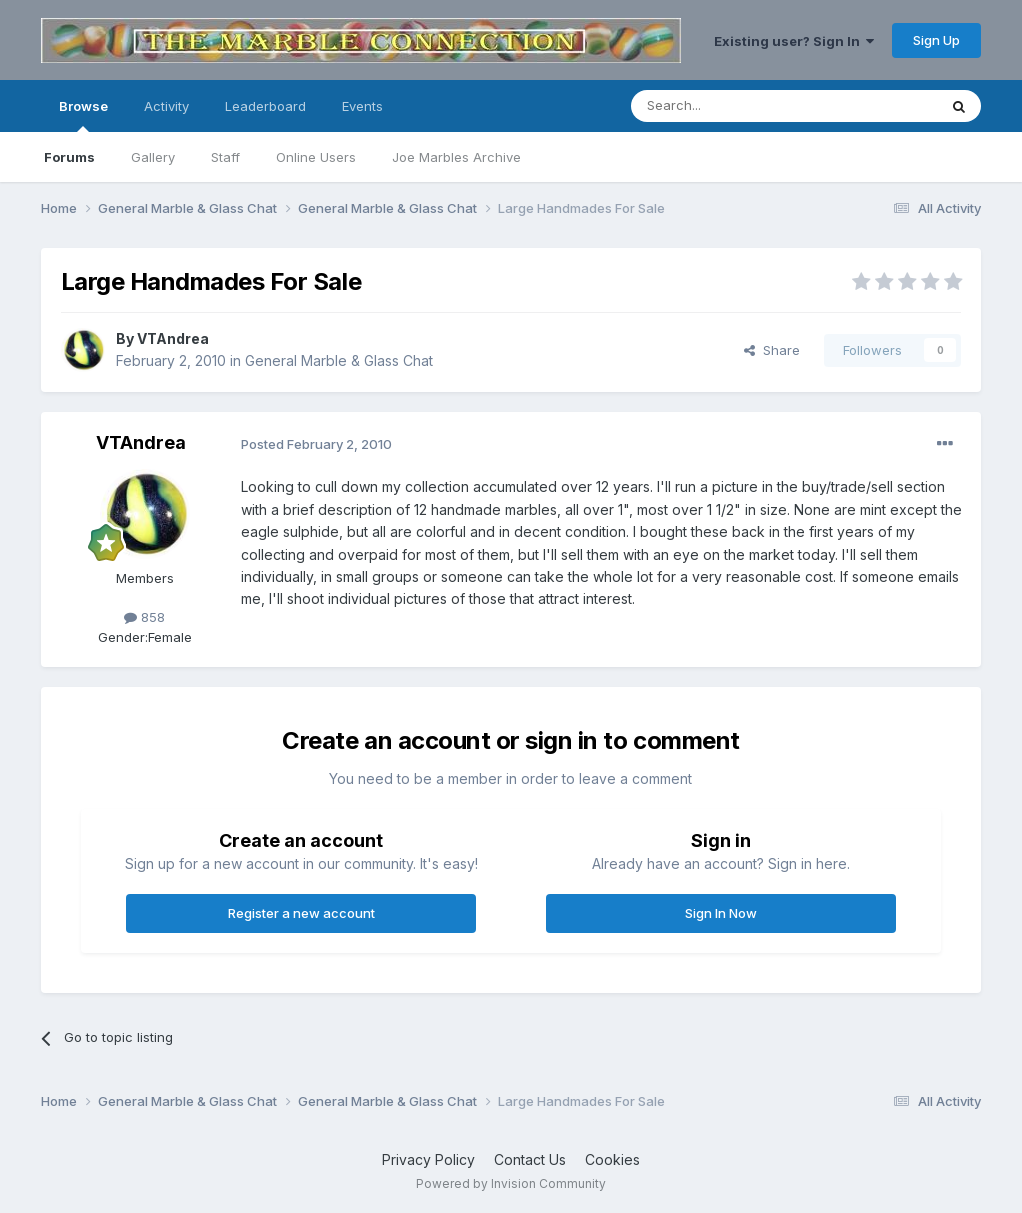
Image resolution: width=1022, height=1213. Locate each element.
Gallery (153, 157)
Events (362, 106)
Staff (225, 157)
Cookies (612, 1159)
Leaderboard (265, 106)
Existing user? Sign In (794, 41)
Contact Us (530, 1159)
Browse (83, 115)
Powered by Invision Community (511, 1183)
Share (772, 350)
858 (144, 617)
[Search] (733, 106)
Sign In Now (721, 913)
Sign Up (936, 40)
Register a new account (301, 913)
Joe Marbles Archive (456, 157)
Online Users (316, 157)
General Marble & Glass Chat (339, 360)
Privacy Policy (428, 1159)
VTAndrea (173, 338)
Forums (69, 157)
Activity (166, 106)
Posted (316, 444)
